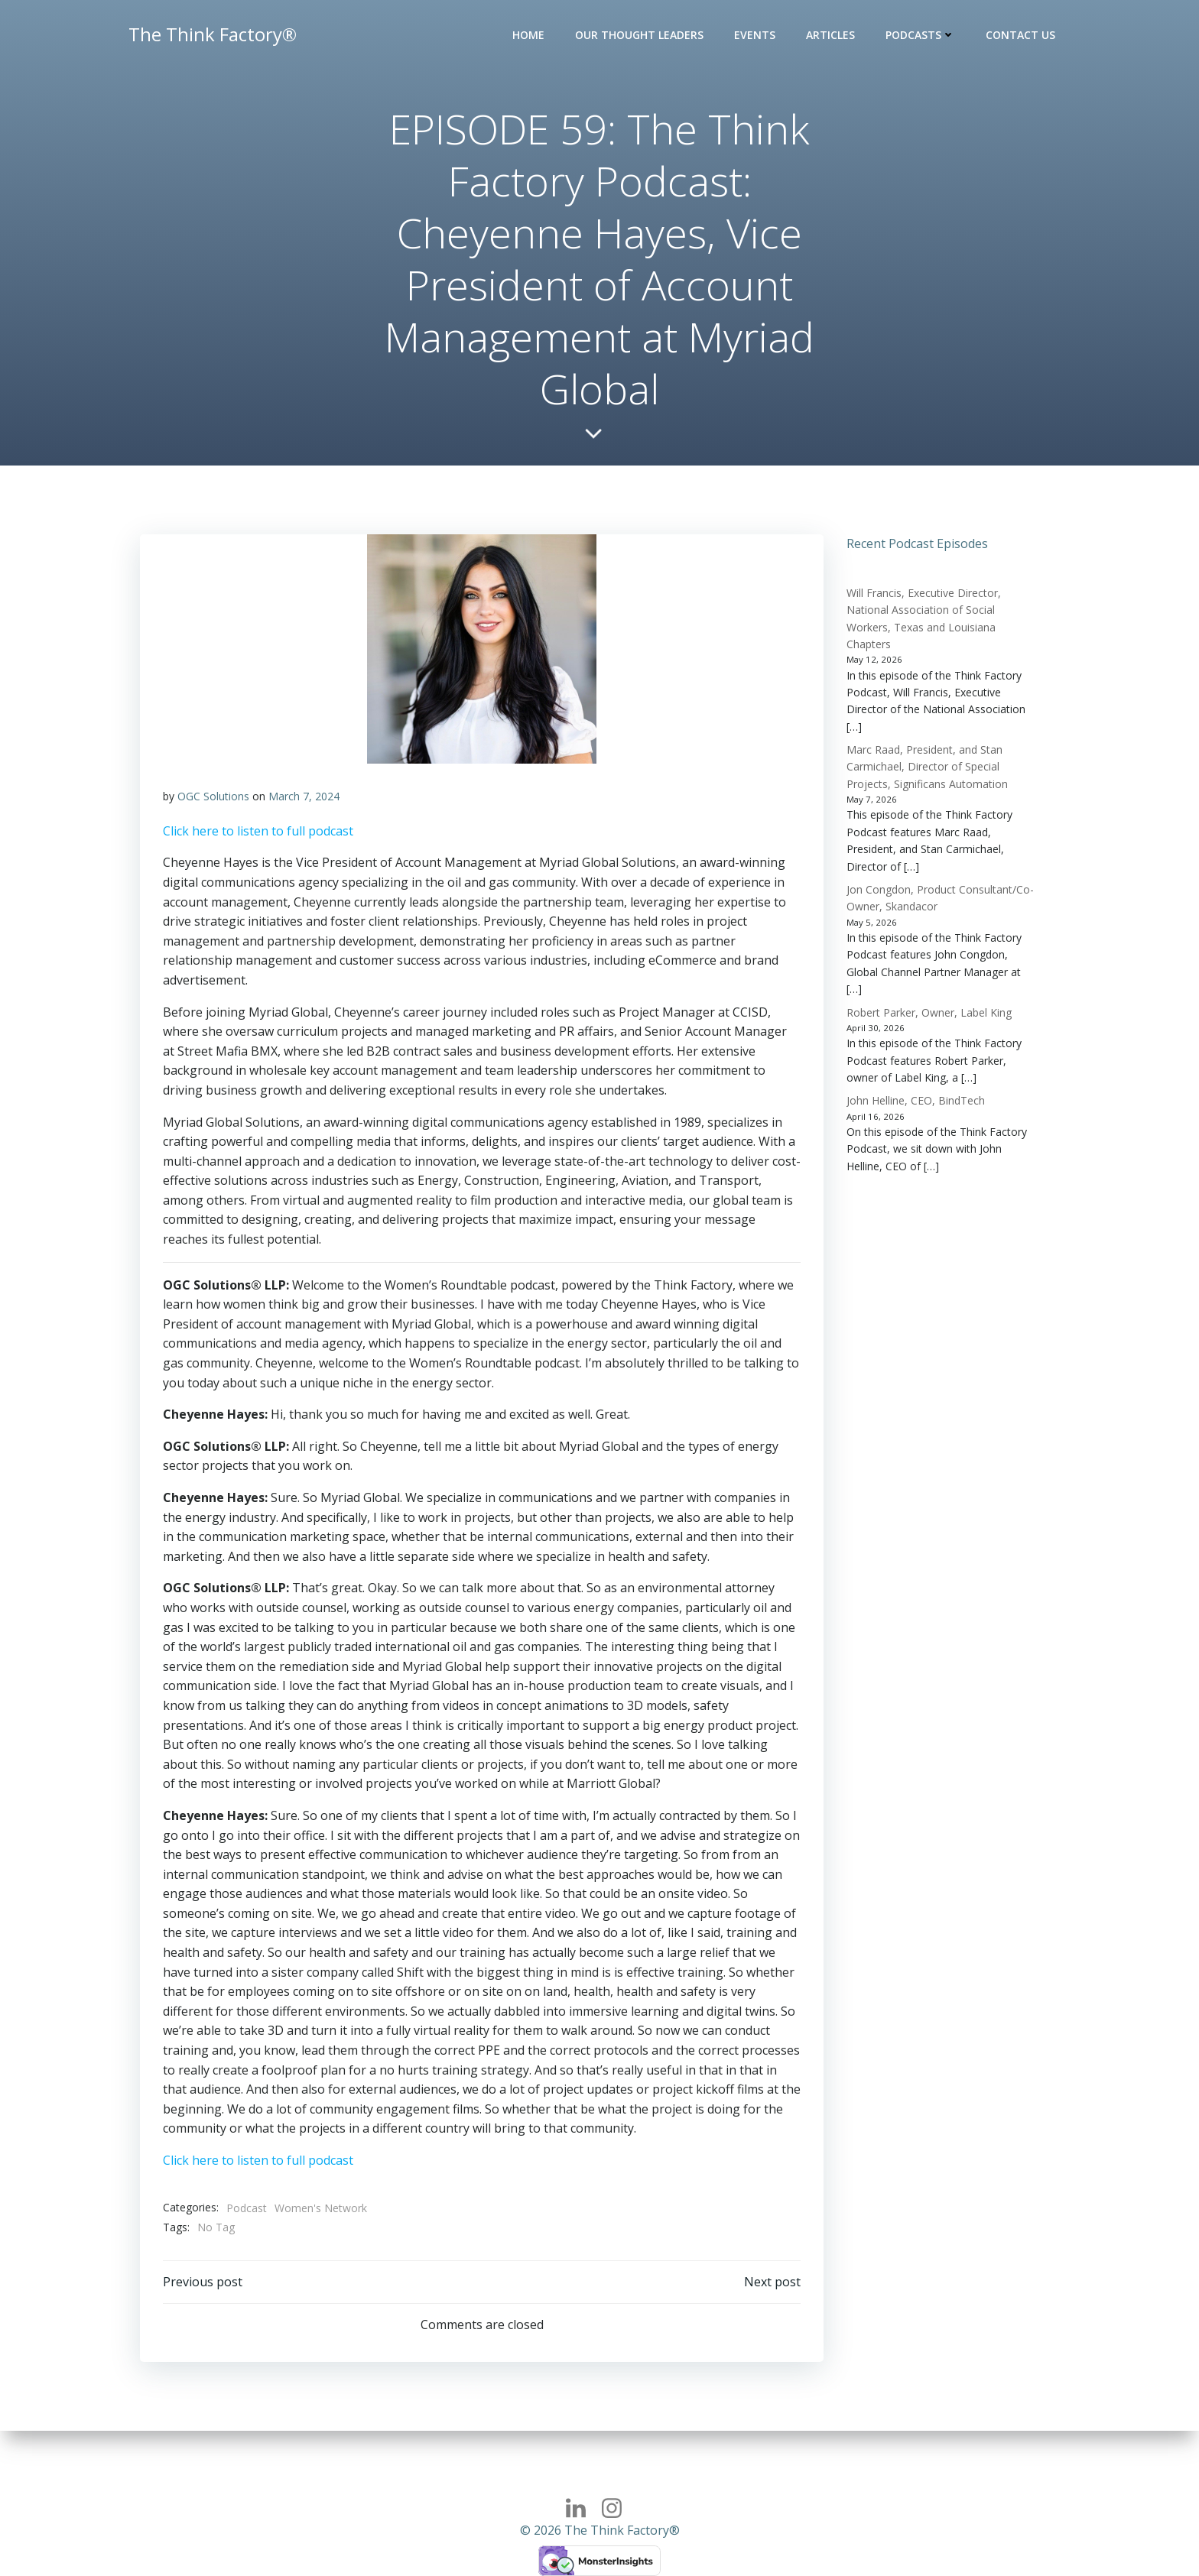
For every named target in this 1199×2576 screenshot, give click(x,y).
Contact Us (1020, 35)
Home (528, 35)
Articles (830, 35)
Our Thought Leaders (639, 35)
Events (754, 35)
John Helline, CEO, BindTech (915, 1100)
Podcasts (920, 35)
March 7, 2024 (304, 796)
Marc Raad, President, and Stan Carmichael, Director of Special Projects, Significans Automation (927, 766)
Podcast (246, 2208)
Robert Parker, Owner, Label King (929, 1012)
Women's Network (321, 2208)
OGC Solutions (213, 796)
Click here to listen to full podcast (258, 830)
